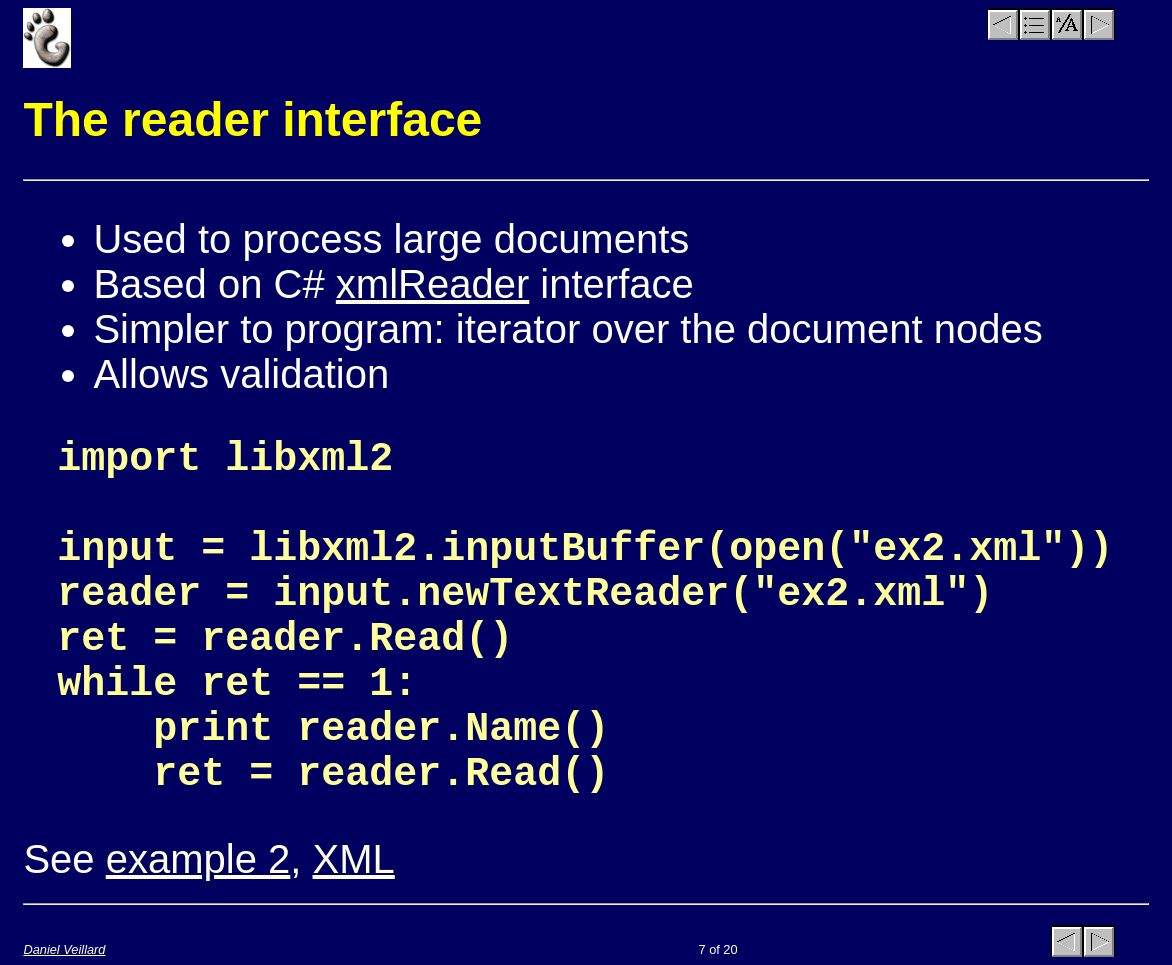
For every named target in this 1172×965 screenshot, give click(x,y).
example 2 (198, 859)
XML (354, 859)
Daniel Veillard (64, 949)
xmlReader (432, 284)
